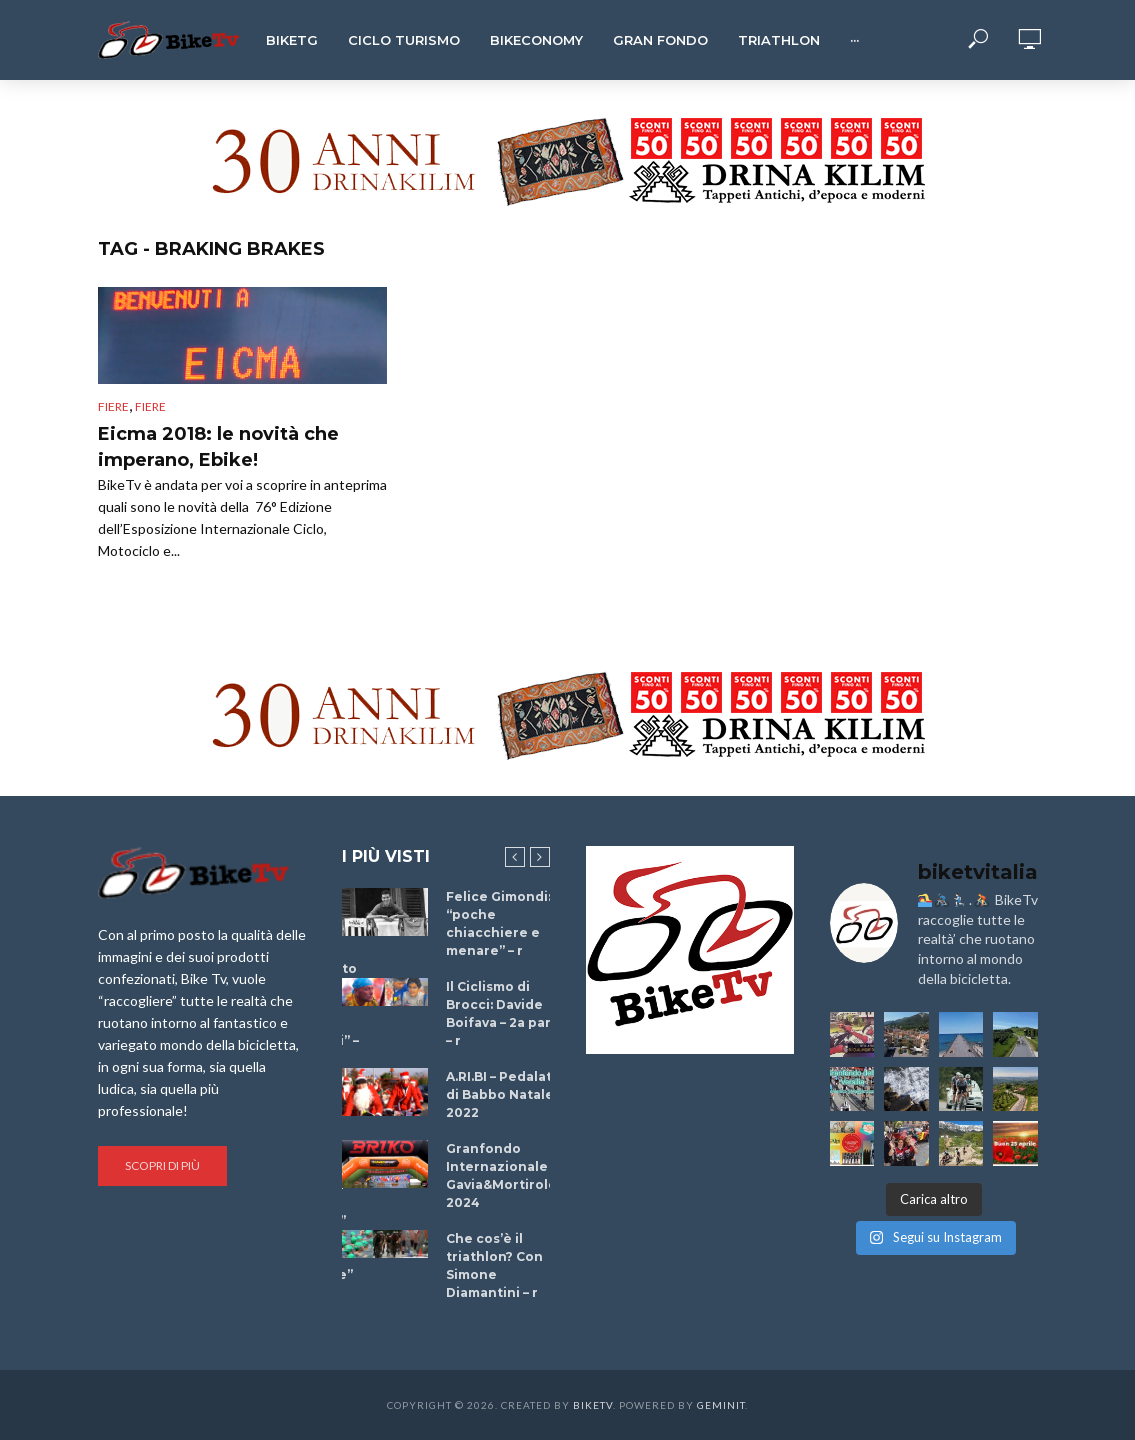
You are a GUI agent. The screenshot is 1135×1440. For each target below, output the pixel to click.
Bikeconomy (536, 40)
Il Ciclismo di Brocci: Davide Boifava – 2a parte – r (506, 1013)
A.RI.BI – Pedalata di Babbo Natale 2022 (503, 1094)
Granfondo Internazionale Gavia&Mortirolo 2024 (501, 1175)
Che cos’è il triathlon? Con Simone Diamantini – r (494, 1265)
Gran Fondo (660, 40)
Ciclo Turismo (404, 40)
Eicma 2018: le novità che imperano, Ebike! (218, 447)
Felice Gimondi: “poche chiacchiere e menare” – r (498, 923)
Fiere (113, 406)
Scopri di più (162, 1165)
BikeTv (593, 1405)
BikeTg (292, 40)
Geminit (721, 1405)
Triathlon (779, 40)
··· (854, 40)
